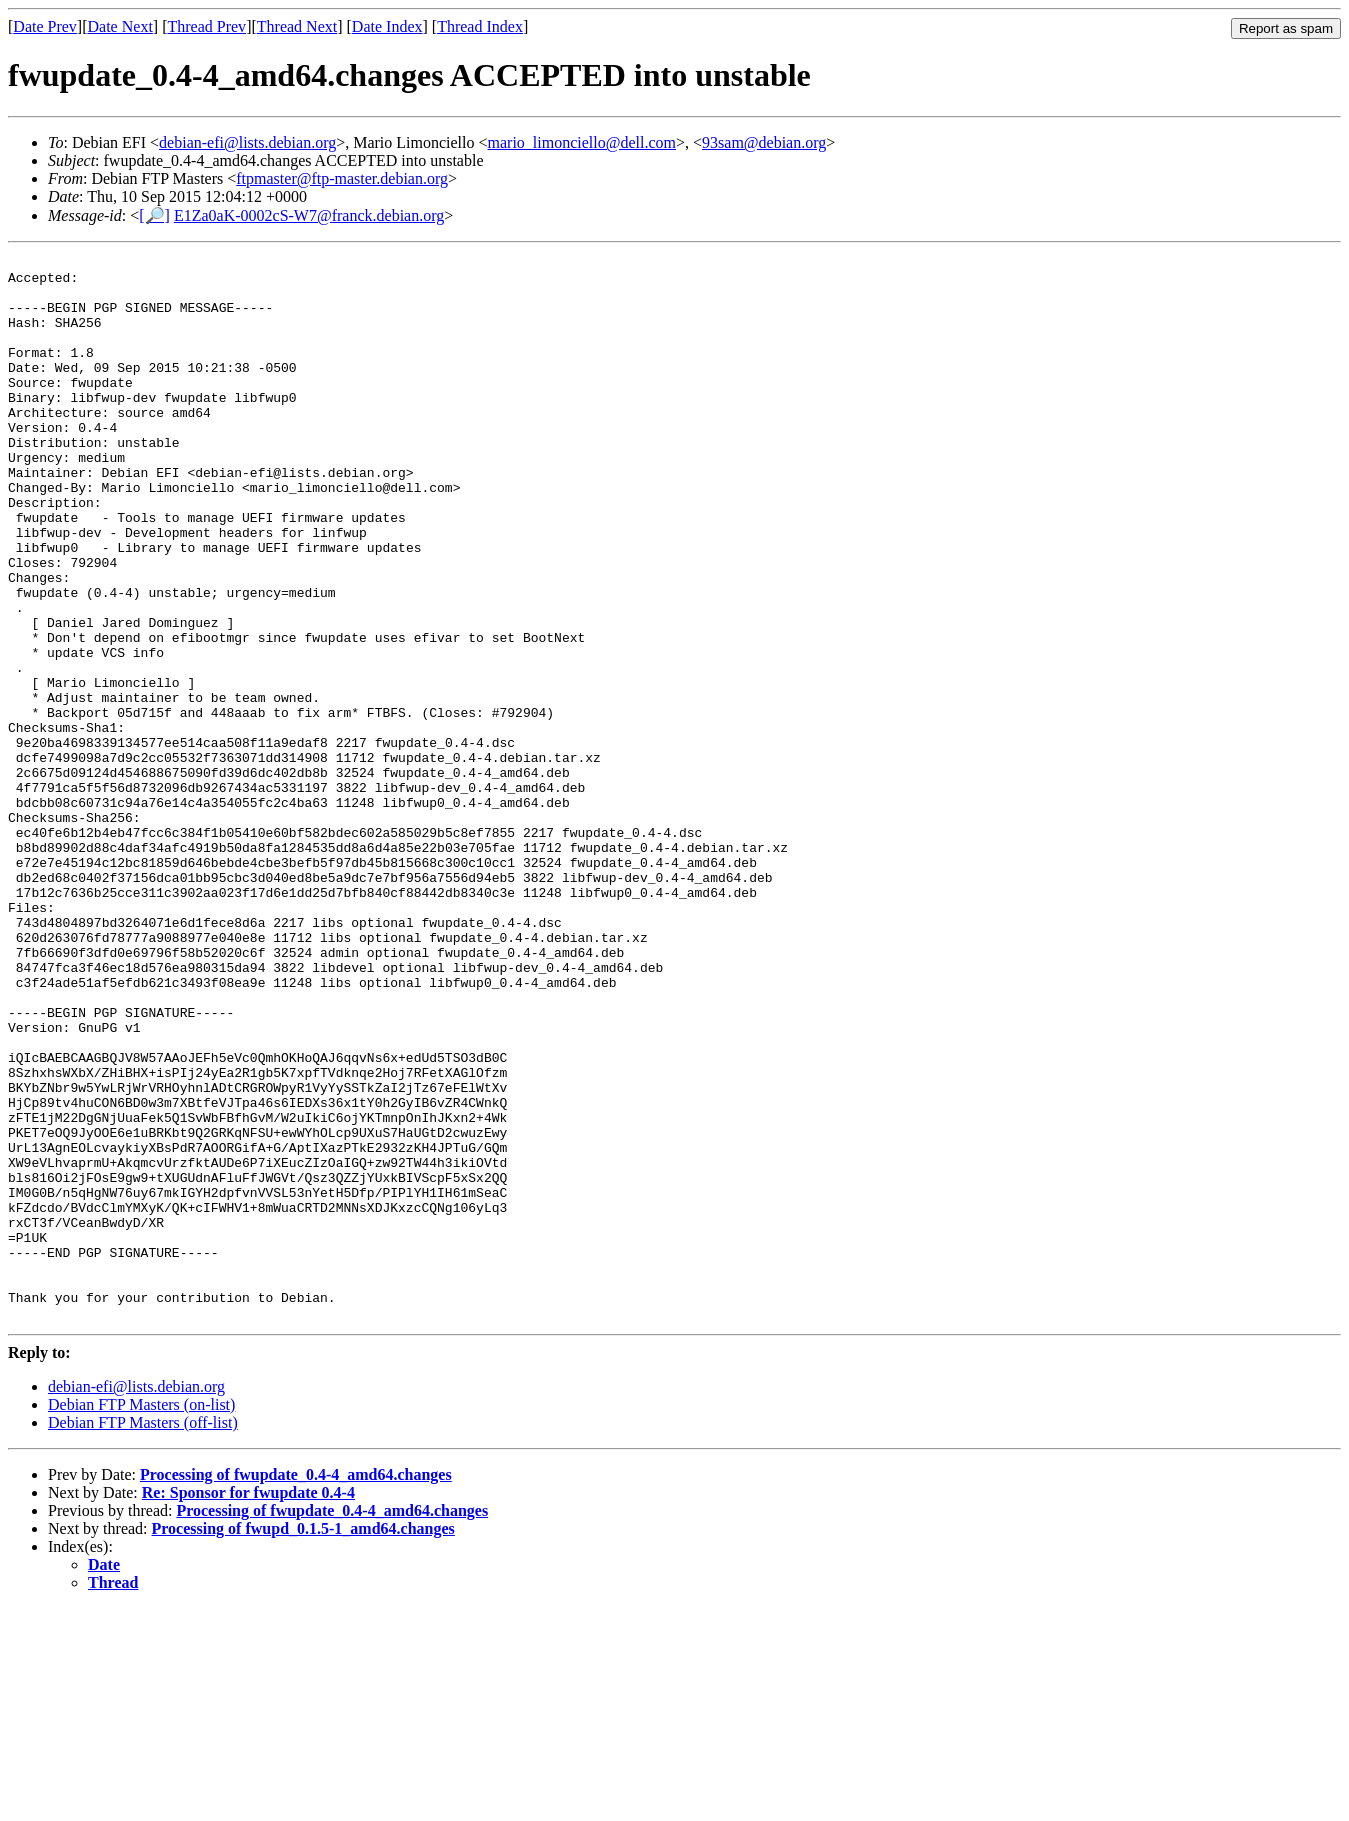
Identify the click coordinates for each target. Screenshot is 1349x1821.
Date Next (120, 26)
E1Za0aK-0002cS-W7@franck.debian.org (309, 215)
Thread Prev (206, 26)
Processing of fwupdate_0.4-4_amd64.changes (296, 1687)
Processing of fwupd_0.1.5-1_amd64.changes (303, 1741)
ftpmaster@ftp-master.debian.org (342, 178)
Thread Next (297, 26)
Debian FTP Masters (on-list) (141, 1617)
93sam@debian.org (764, 142)
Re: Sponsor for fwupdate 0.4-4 (248, 1705)
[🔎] (154, 215)
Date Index (387, 26)
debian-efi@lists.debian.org (247, 142)
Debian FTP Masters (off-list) (143, 1635)
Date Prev (45, 26)
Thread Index (480, 26)
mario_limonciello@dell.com (582, 142)
